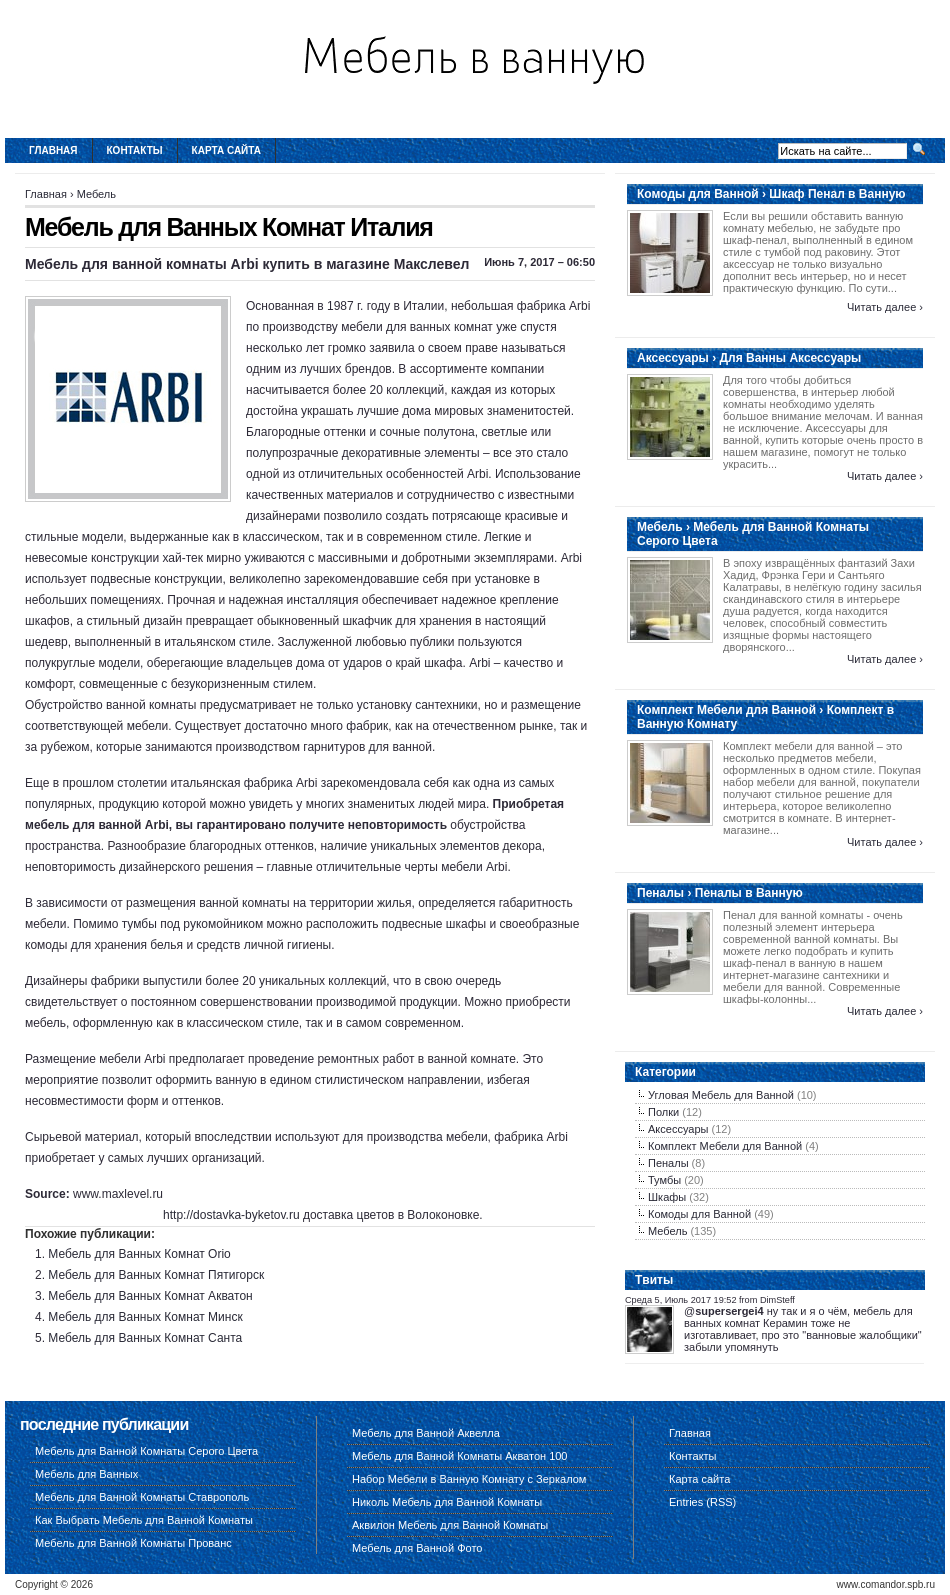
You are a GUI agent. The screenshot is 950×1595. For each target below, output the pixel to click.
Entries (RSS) (702, 1502)
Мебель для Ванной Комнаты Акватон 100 (460, 1456)
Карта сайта (226, 150)
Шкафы (667, 1197)
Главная (53, 150)
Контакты (135, 150)
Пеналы (668, 1163)
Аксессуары (678, 1129)
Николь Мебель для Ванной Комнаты (447, 1502)
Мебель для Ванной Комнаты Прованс (133, 1543)
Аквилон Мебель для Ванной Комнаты (450, 1525)
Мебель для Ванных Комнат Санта (145, 1338)
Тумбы (664, 1180)
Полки (663, 1112)
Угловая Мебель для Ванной (721, 1095)
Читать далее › (885, 307)
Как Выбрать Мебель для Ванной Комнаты (144, 1520)
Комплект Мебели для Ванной (725, 1146)
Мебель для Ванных (86, 1474)
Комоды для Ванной (699, 1214)
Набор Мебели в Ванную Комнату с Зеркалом (469, 1479)
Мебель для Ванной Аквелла (426, 1433)
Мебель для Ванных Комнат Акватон (150, 1296)
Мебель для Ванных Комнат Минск (145, 1317)
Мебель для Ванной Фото (417, 1548)
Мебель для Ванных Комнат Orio (139, 1254)
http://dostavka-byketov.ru (231, 1215)
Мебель (96, 194)
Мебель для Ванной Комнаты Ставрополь (142, 1497)
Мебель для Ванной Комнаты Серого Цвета (146, 1451)
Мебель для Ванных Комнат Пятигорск (156, 1275)
